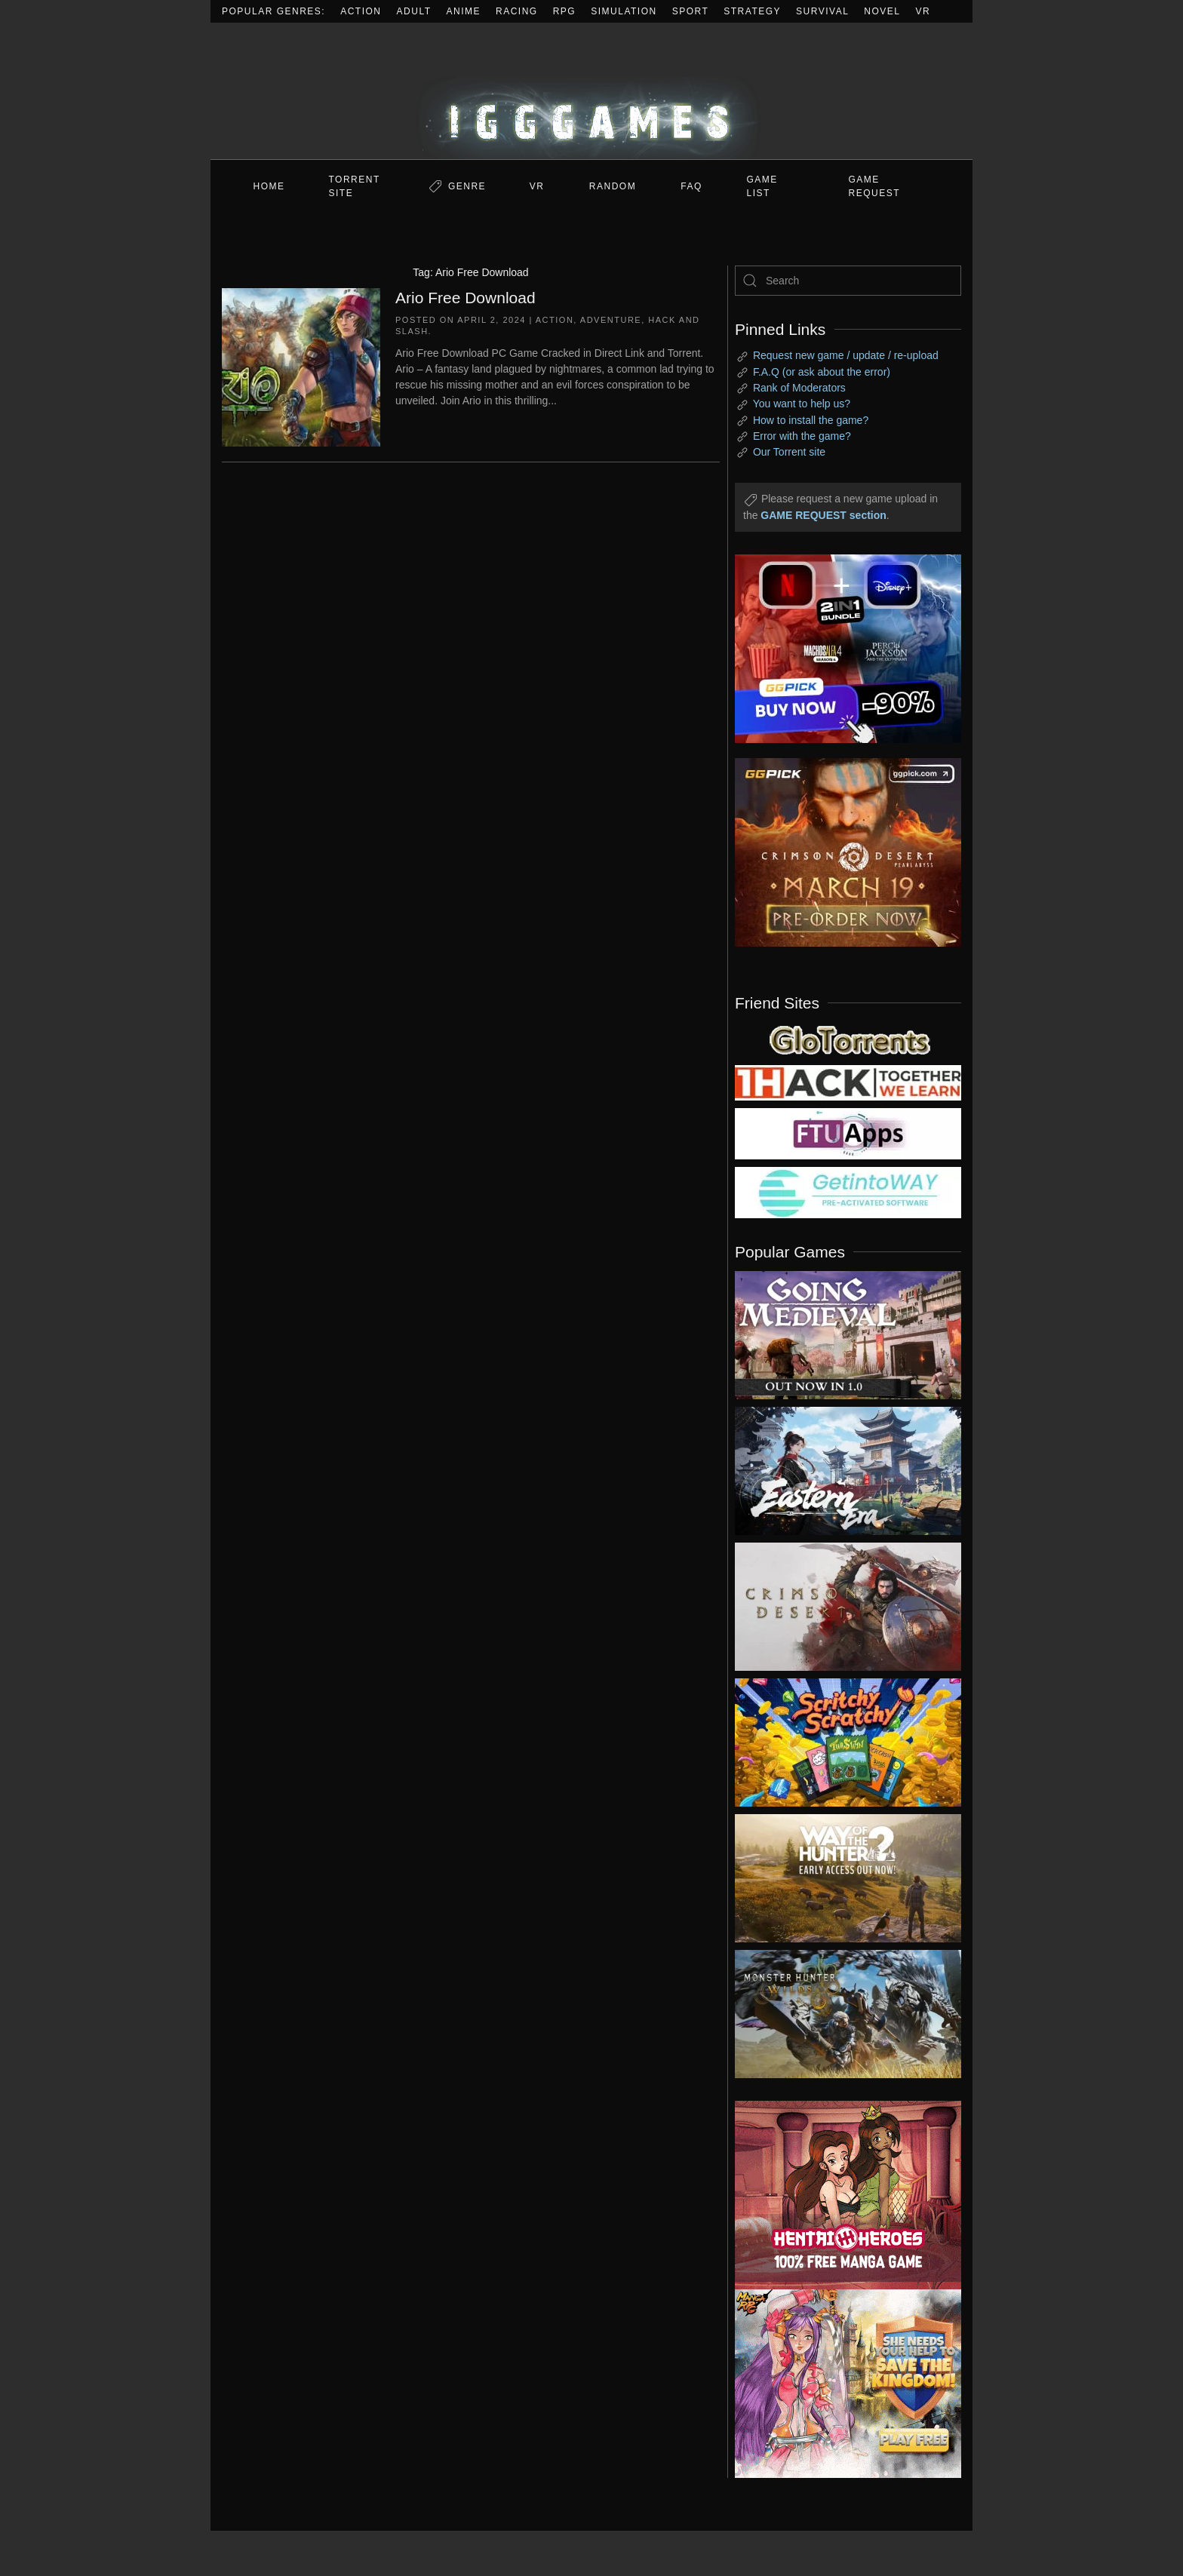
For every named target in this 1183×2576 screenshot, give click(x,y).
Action (360, 11)
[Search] (848, 281)
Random (612, 186)
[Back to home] (591, 91)
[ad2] (840, 2195)
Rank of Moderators (799, 388)
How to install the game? (810, 420)
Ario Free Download (465, 297)
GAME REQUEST (875, 186)
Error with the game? (802, 436)
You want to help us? (801, 404)
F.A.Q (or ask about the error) (821, 372)
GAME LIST (762, 186)
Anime (464, 11)
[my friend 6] (848, 1133)
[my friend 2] (848, 1039)
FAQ (691, 186)
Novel (882, 11)
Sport (690, 11)
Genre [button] (467, 186)
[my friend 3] (848, 1082)
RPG (564, 11)
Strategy (752, 11)
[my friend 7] (848, 1192)
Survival (822, 11)
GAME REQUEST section (823, 515)
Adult (414, 11)
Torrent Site (354, 186)
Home (269, 186)
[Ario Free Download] (301, 366)
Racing (517, 11)
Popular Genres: (273, 11)
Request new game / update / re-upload (846, 355)
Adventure (610, 319)
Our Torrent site (789, 452)
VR (923, 11)
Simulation (623, 11)
